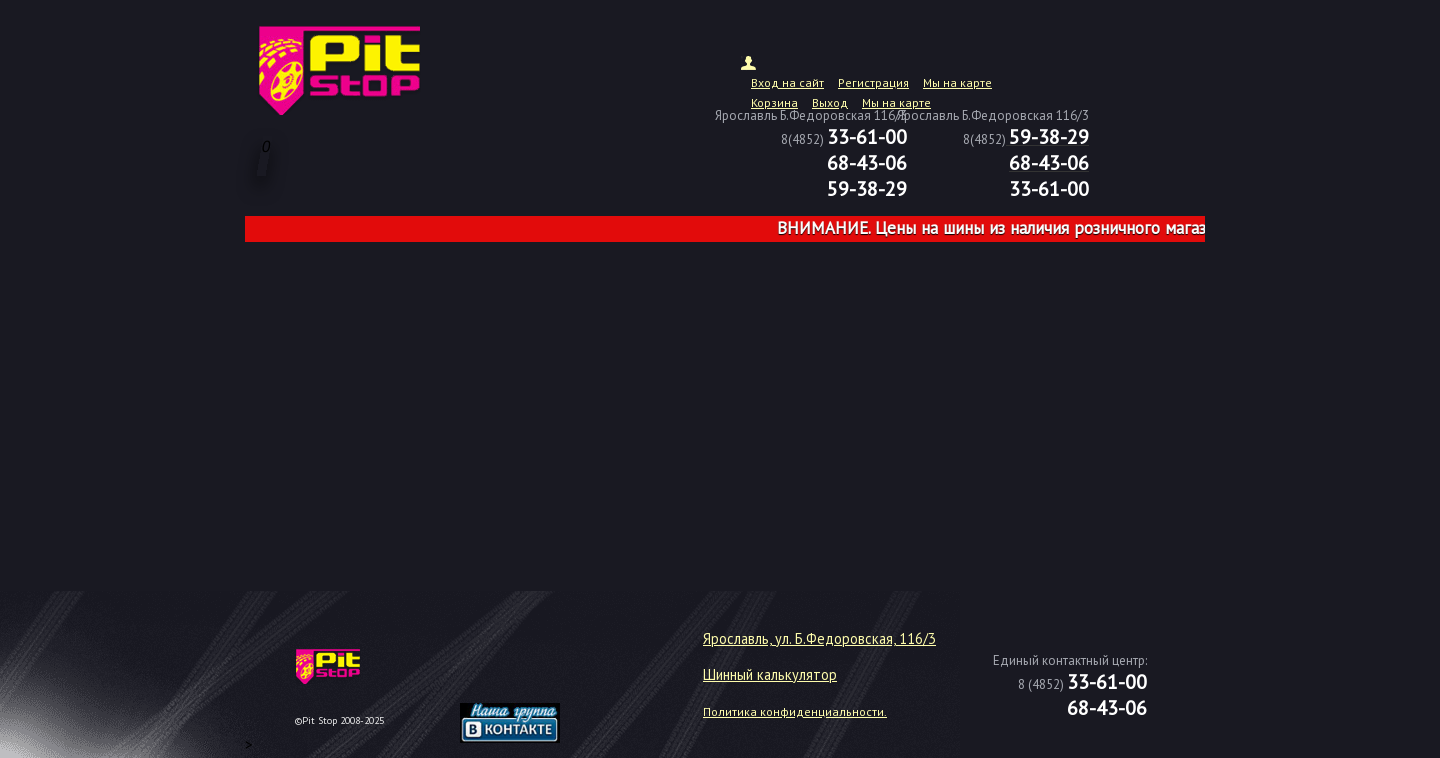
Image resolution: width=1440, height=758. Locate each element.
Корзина (774, 102)
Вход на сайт (787, 82)
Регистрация (873, 82)
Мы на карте (957, 82)
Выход (830, 102)
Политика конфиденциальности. (795, 711)
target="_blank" (535, 674)
